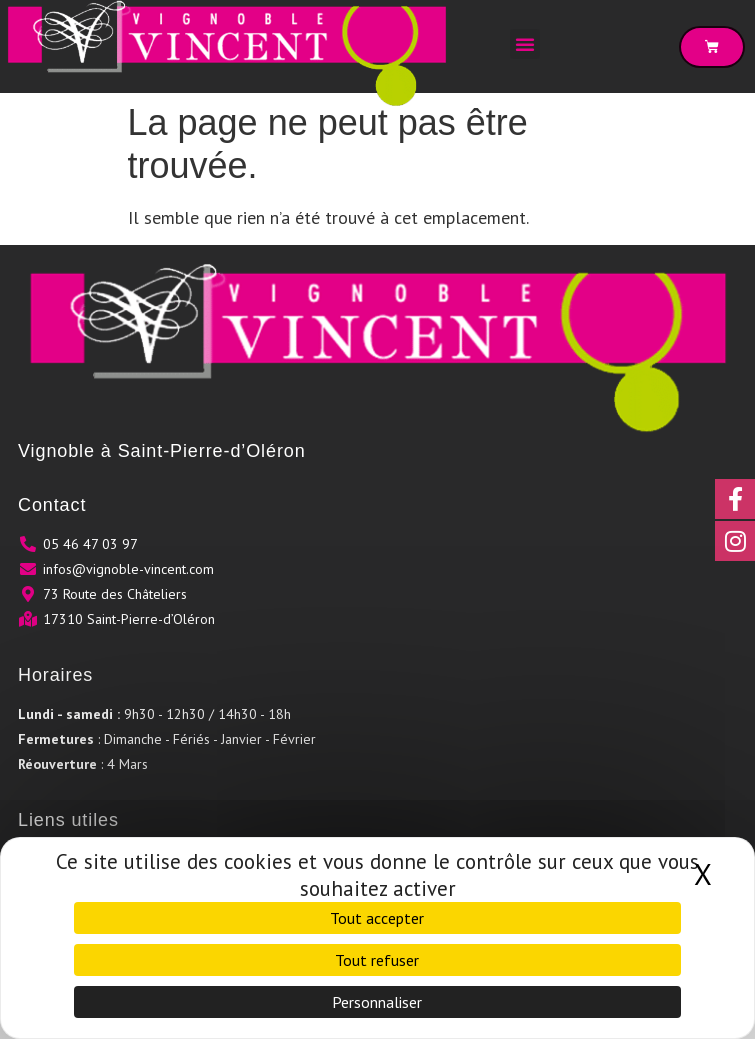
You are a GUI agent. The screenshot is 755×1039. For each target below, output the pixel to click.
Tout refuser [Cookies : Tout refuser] (377, 960)
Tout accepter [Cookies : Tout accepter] (377, 918)
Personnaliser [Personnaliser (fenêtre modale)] (377, 1002)
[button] (525, 44)
